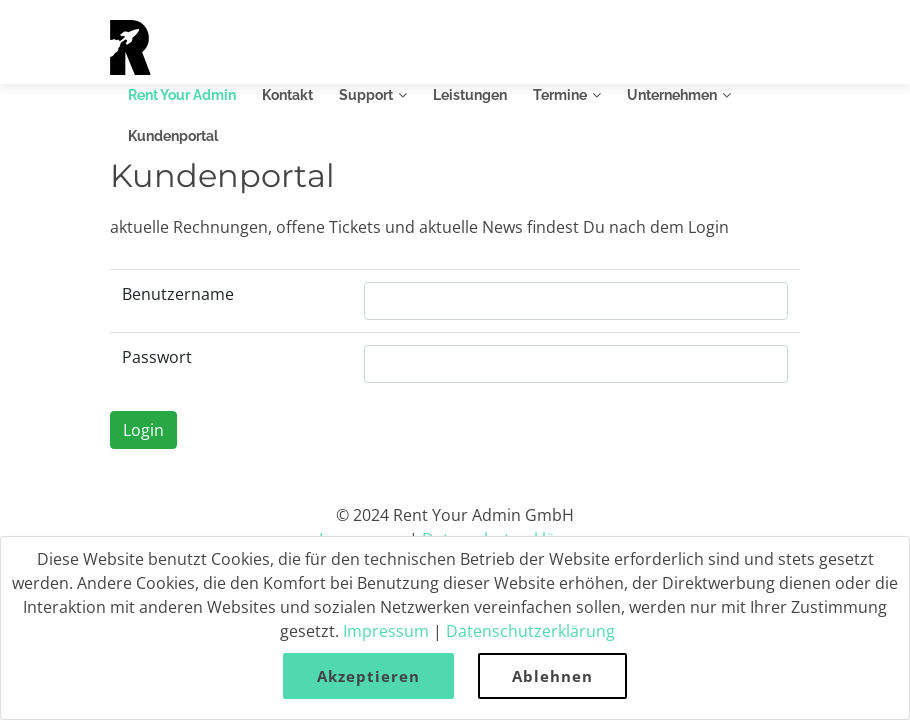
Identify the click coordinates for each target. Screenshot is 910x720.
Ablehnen (552, 676)
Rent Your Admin (182, 95)
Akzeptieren (368, 676)
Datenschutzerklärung (530, 631)
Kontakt (287, 95)
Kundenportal (173, 136)
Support (366, 95)
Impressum (386, 631)
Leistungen (470, 95)
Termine (560, 95)
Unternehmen (672, 95)
